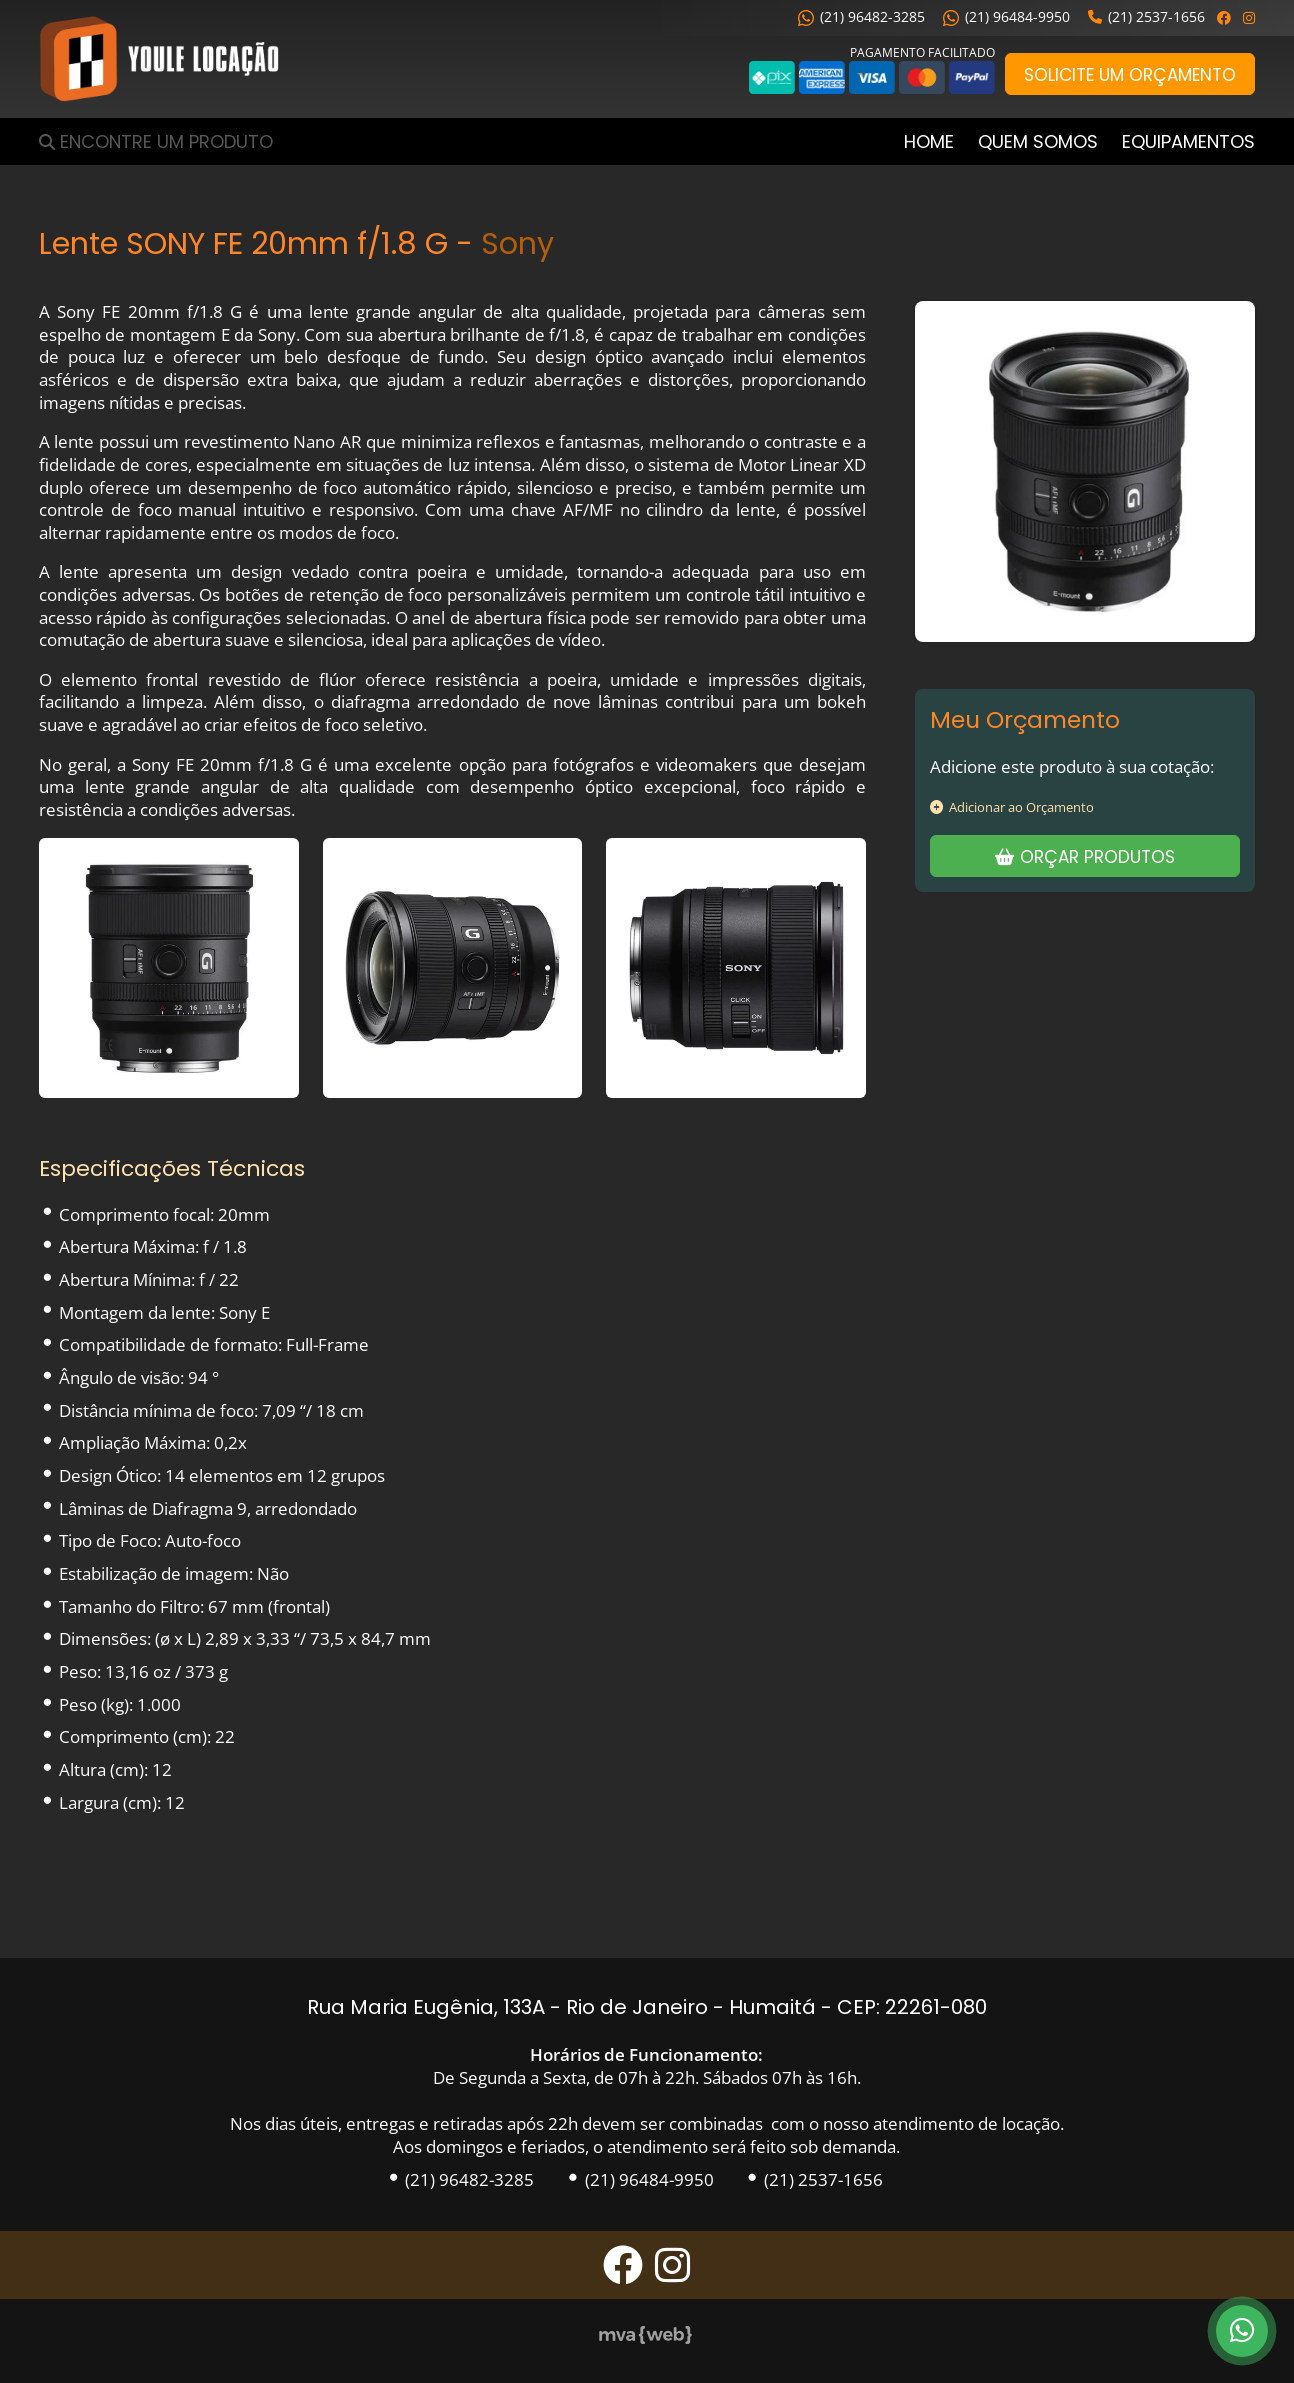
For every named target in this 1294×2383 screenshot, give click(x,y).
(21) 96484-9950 (1006, 16)
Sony (517, 243)
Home (929, 141)
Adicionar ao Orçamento (1012, 807)
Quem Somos (1038, 141)
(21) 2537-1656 (1146, 16)
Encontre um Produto (166, 141)
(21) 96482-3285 (861, 16)
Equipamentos (1188, 141)
